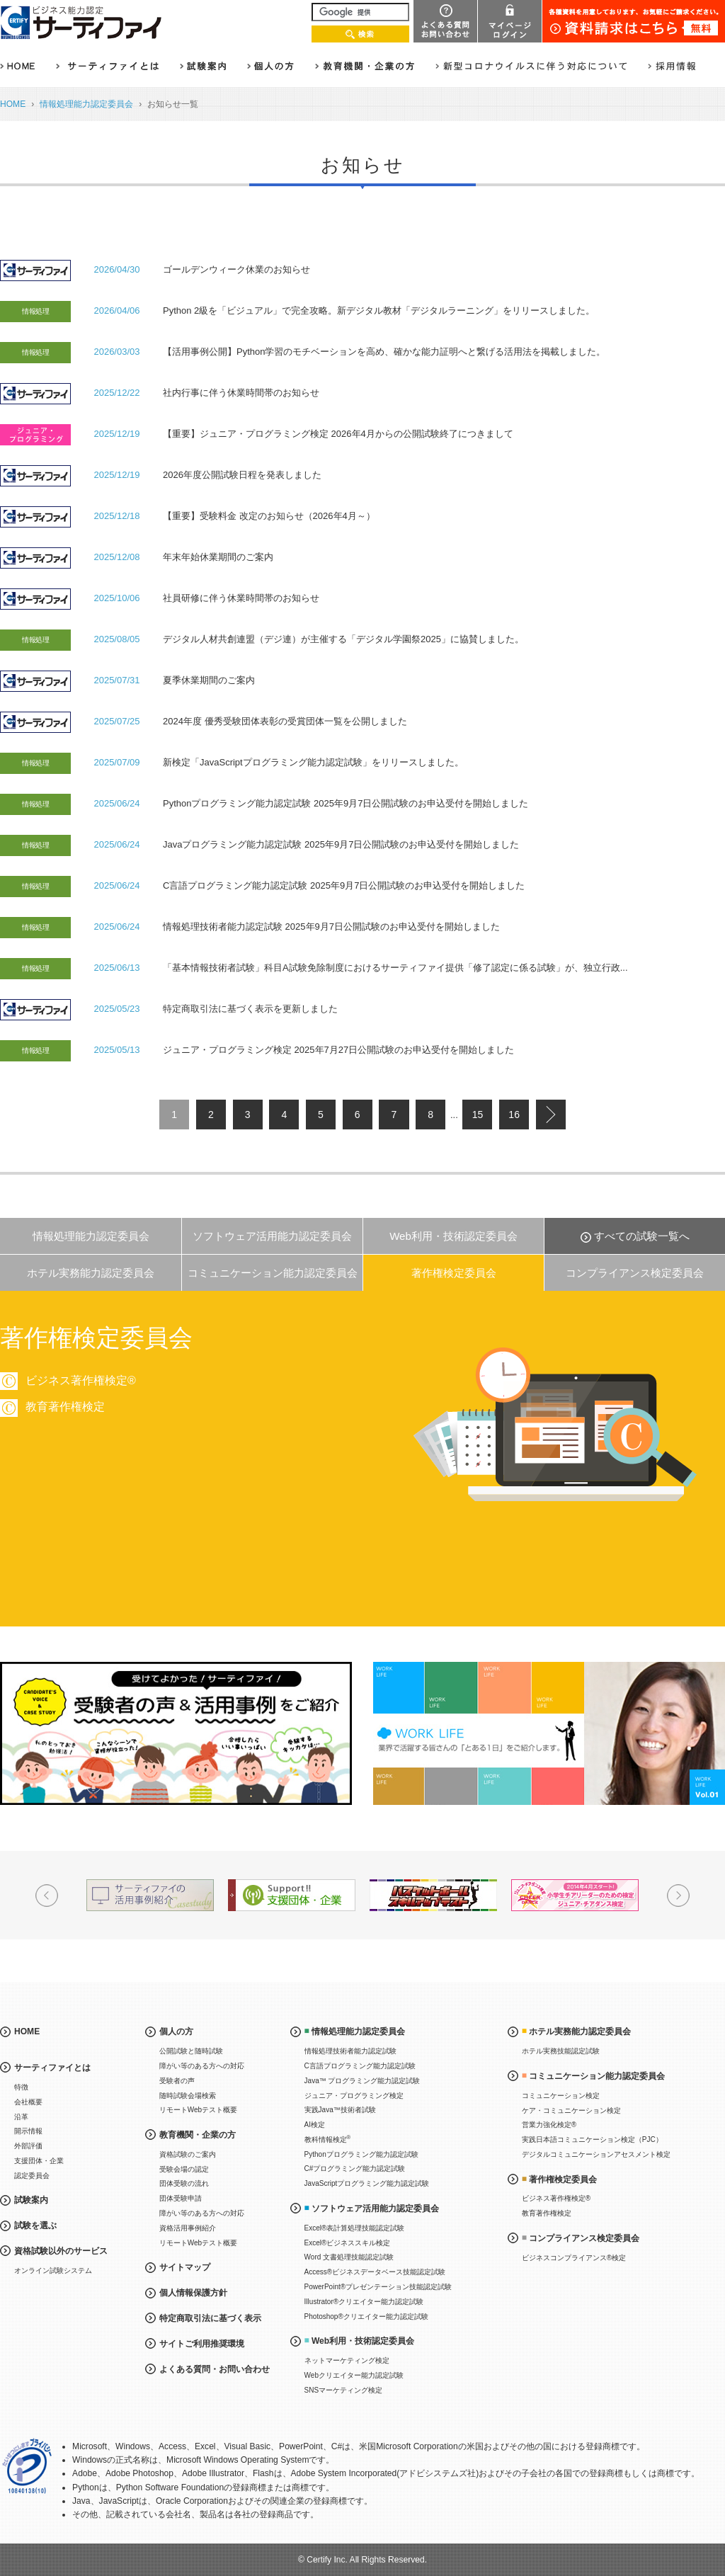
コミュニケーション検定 (561, 2095)
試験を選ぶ (35, 2225)
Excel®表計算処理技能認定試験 (354, 2228)
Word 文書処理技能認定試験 (349, 2257)
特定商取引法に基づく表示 (210, 2318)
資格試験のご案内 (187, 2154)
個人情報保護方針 (193, 2293)
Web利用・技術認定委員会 (453, 1236)
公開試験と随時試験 (191, 2051)
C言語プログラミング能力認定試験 (360, 2066)
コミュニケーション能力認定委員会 (273, 1273)
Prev (46, 1895)
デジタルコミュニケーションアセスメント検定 (596, 2154)
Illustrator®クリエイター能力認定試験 (364, 2302)
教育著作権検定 (546, 2213)
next (551, 1114)
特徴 (21, 2087)
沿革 (21, 2117)
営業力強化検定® (549, 2124)
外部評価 (28, 2146)
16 (514, 1114)
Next (678, 1895)
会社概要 (28, 2102)
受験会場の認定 (184, 2169)
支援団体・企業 (39, 2161)
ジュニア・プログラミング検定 (354, 2095)
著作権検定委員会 (453, 1273)
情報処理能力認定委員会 (86, 104)
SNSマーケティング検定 (343, 2390)
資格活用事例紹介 (187, 2228)
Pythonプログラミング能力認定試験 (361, 2154)
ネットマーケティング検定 (346, 2360)
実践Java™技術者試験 (340, 2110)
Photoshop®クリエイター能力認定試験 (366, 2316)
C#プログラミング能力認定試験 (355, 2168)
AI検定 (314, 2124)
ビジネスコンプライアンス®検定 (574, 2258)
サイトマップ (184, 2267)
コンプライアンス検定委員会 (635, 1273)
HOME (12, 104)
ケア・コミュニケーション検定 (571, 2110)
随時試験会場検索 (187, 2095)
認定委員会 (32, 2175)
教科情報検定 (327, 2138)
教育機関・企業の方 (197, 2135)
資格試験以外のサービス (61, 2251)
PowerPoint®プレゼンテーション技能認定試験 (378, 2287)
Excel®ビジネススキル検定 (347, 2243)
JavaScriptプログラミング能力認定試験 (367, 2183)
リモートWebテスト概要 (198, 2110)
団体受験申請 (180, 2198)
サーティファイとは (52, 2068)
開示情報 (28, 2131)
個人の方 (176, 2031)
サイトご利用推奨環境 (201, 2344)
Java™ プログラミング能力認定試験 (362, 2081)
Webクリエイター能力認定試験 (354, 2375)
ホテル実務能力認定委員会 (90, 1273)
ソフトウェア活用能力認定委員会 (272, 1236)
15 (478, 1114)
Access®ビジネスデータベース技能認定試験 (375, 2272)
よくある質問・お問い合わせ (214, 2369)
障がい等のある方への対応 (201, 2066)
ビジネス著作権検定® (556, 2198)
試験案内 (31, 2200)
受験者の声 (177, 2081)
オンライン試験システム (53, 2270)
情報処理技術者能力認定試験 (350, 2051)
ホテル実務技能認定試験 (561, 2051)
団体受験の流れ (184, 2183)
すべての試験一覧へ (642, 1236)
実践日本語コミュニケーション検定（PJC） (592, 2139)
